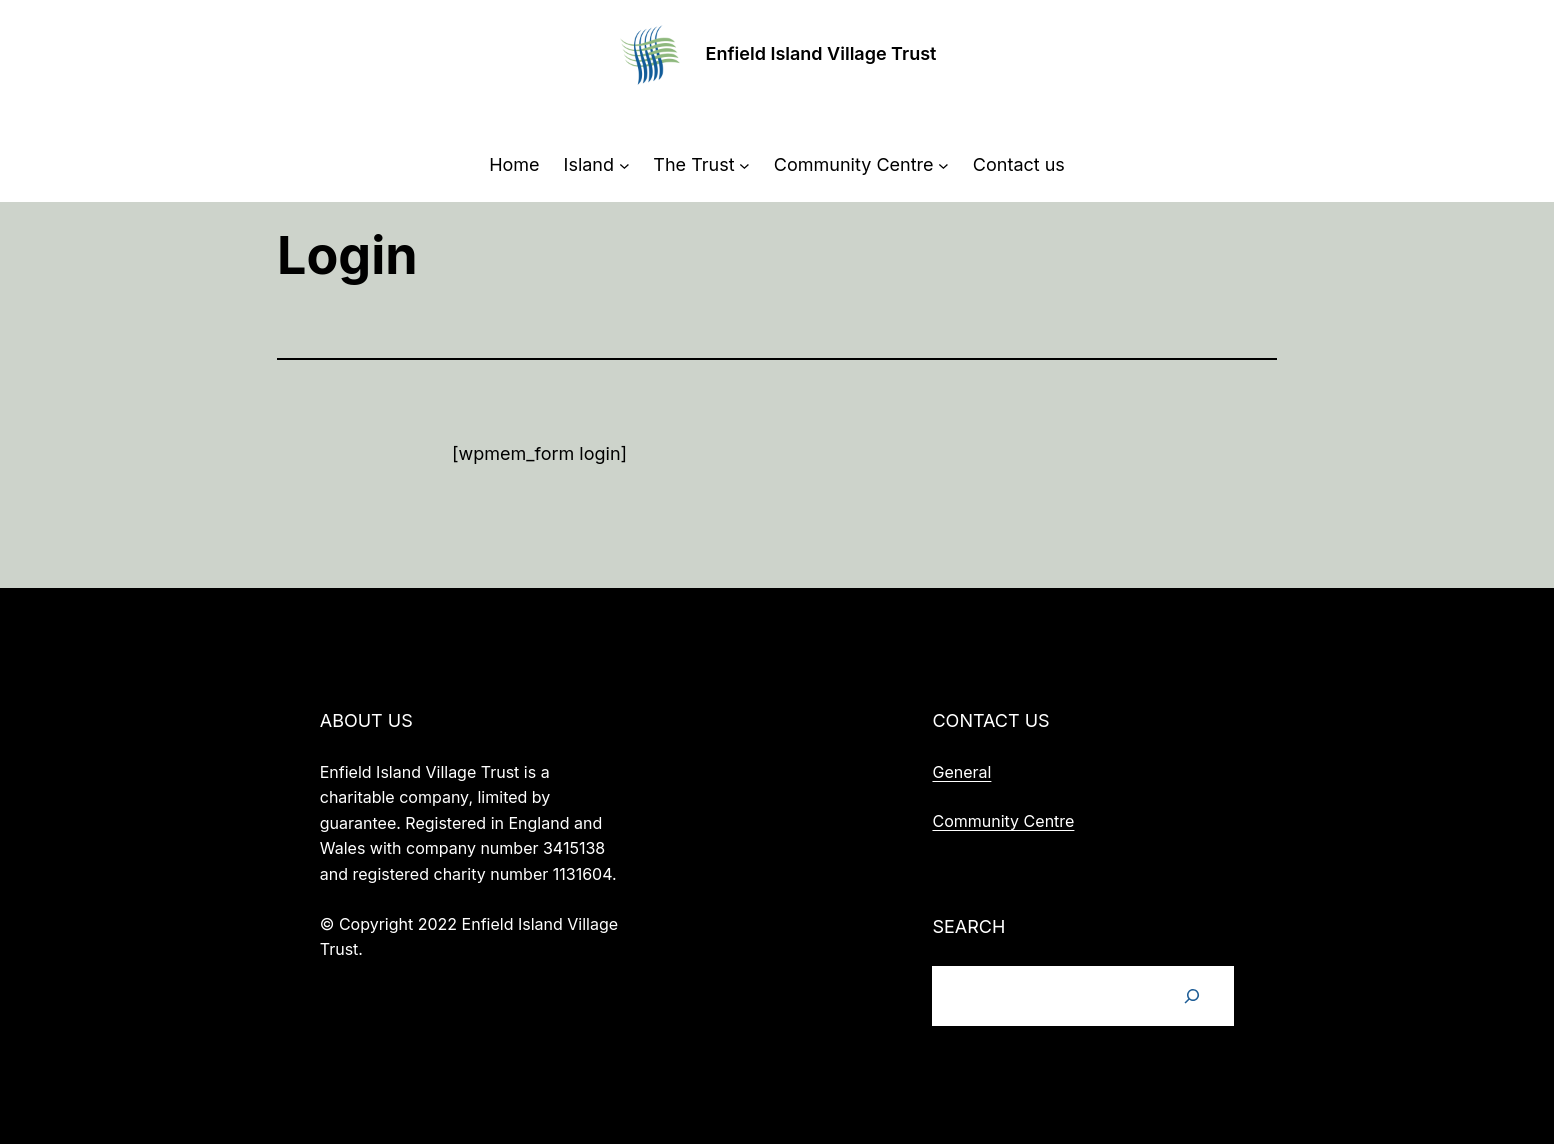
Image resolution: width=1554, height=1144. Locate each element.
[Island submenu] (624, 165)
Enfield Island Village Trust (821, 53)
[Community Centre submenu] (943, 165)
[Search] (1192, 996)
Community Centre (1003, 821)
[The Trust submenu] (744, 165)
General (961, 772)
